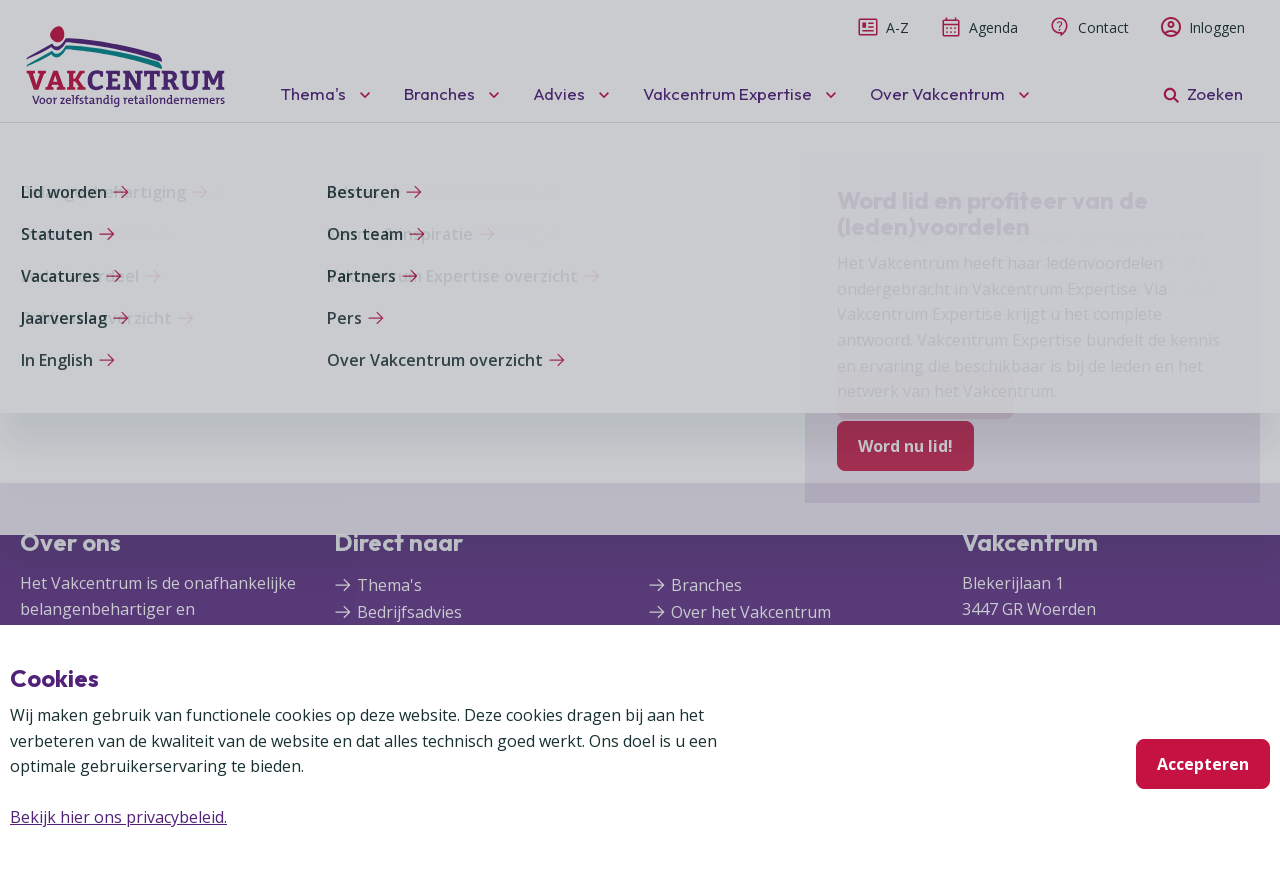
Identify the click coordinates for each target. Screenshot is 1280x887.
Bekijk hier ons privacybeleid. (118, 817)
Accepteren (1203, 764)
